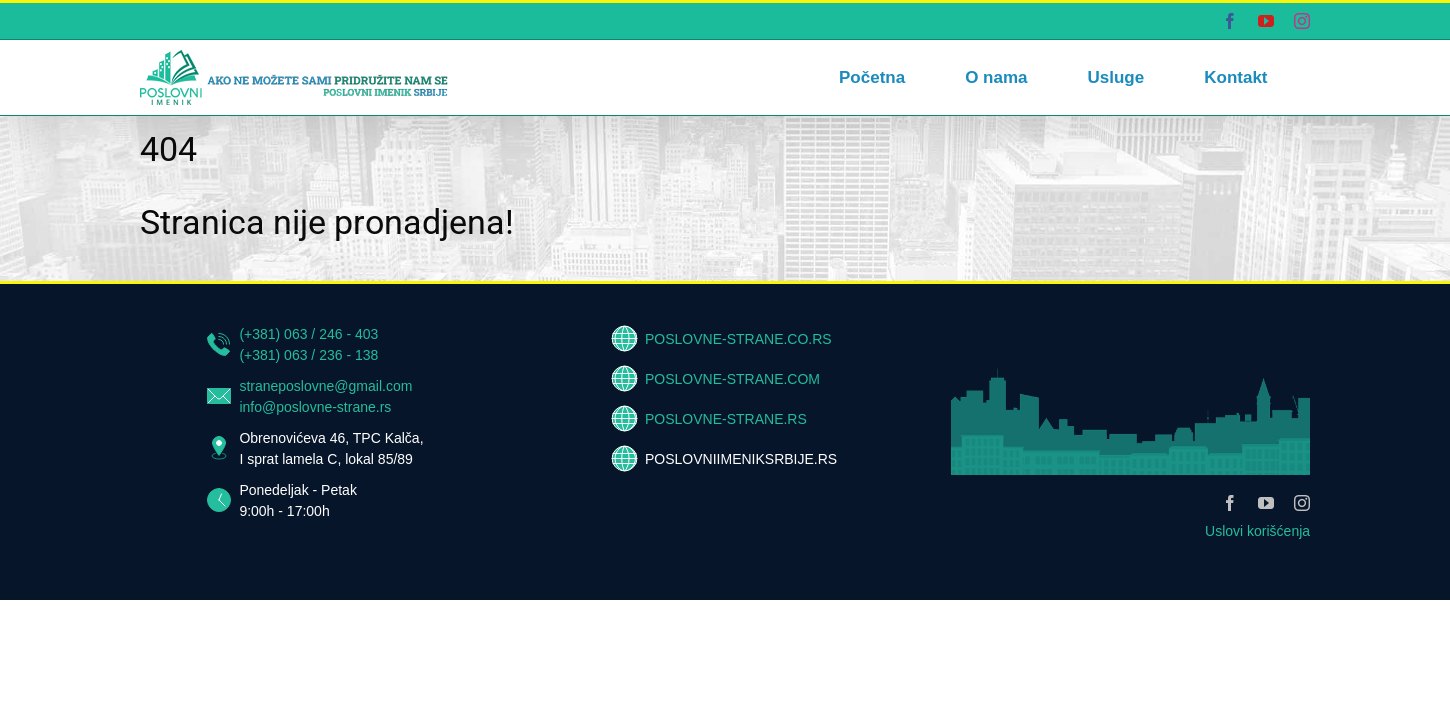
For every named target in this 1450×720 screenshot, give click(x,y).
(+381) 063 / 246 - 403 (308, 334)
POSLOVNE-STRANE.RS (726, 419)
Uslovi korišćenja (1257, 531)
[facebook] (1230, 503)
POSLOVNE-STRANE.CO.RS (738, 339)
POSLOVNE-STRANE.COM (732, 379)
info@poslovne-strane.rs (315, 407)
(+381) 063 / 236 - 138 (308, 355)
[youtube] (1266, 503)
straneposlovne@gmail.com (325, 386)
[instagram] (1302, 503)
